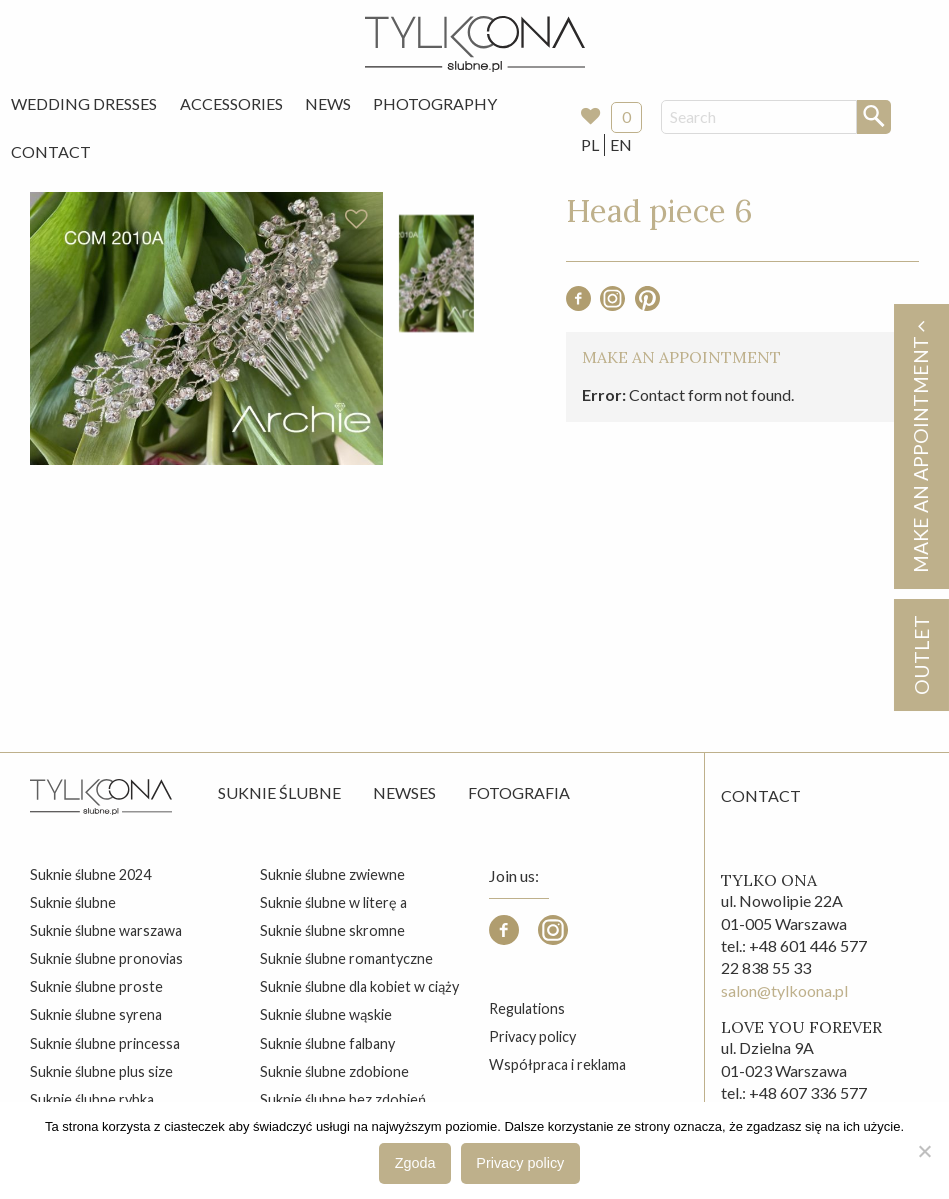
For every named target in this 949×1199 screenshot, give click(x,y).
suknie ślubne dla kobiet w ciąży (359, 986)
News (328, 103)
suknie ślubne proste (96, 986)
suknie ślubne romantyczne (346, 958)
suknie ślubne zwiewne (332, 874)
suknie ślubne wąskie (326, 1014)
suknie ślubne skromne (332, 930)
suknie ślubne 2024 (90, 874)
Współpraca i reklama (557, 1064)
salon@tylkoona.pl (784, 990)
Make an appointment (920, 446)
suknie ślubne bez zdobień (343, 1099)
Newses (404, 792)
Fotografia (519, 792)
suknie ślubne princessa (105, 1043)
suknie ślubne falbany (327, 1043)
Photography (435, 103)
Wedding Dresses (84, 103)
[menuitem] (84, 104)
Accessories (231, 103)
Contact (51, 151)
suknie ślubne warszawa (106, 930)
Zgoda (415, 1163)
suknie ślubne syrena (96, 1014)
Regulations (527, 1008)
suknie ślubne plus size (101, 1071)
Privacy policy (532, 1036)
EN (621, 144)
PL (590, 144)
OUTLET (920, 655)
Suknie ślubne (279, 792)
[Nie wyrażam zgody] (924, 1151)
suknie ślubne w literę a (333, 902)
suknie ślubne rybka (92, 1099)
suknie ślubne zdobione (334, 1071)
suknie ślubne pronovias (106, 958)
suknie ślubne (73, 902)
